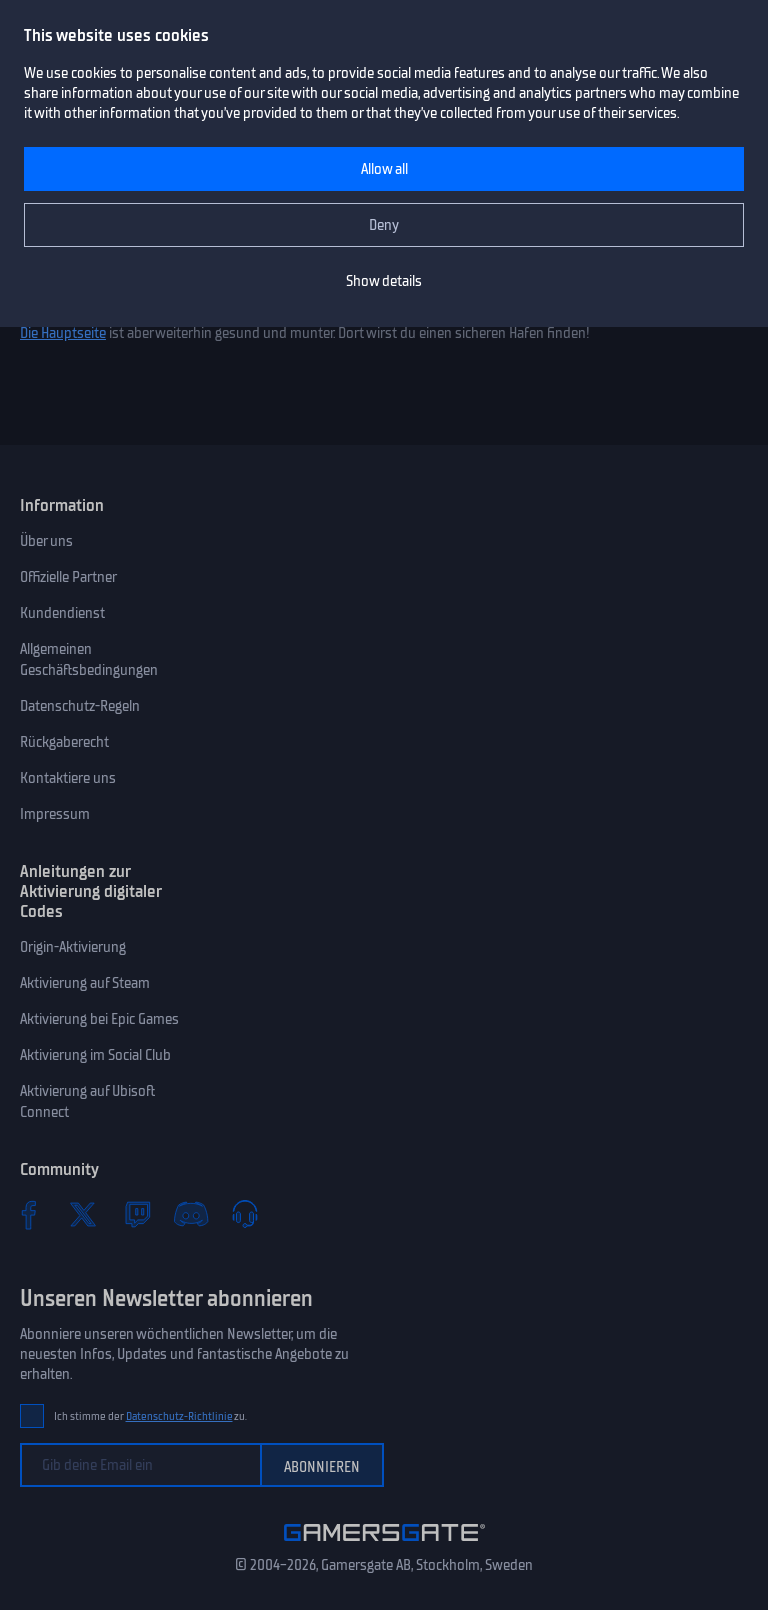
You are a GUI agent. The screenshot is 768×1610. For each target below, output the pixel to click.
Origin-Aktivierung (73, 947)
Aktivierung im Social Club (95, 1055)
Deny (384, 225)
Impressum (55, 814)
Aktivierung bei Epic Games (99, 1019)
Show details (384, 281)
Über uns (46, 541)
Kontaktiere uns (68, 778)
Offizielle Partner (68, 577)
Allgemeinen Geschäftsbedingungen (89, 659)
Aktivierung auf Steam (85, 983)
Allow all (384, 169)
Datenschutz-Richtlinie (179, 1416)
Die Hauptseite (63, 333)
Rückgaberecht (64, 742)
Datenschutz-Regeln (80, 706)
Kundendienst (62, 613)
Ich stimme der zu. (150, 1416)
